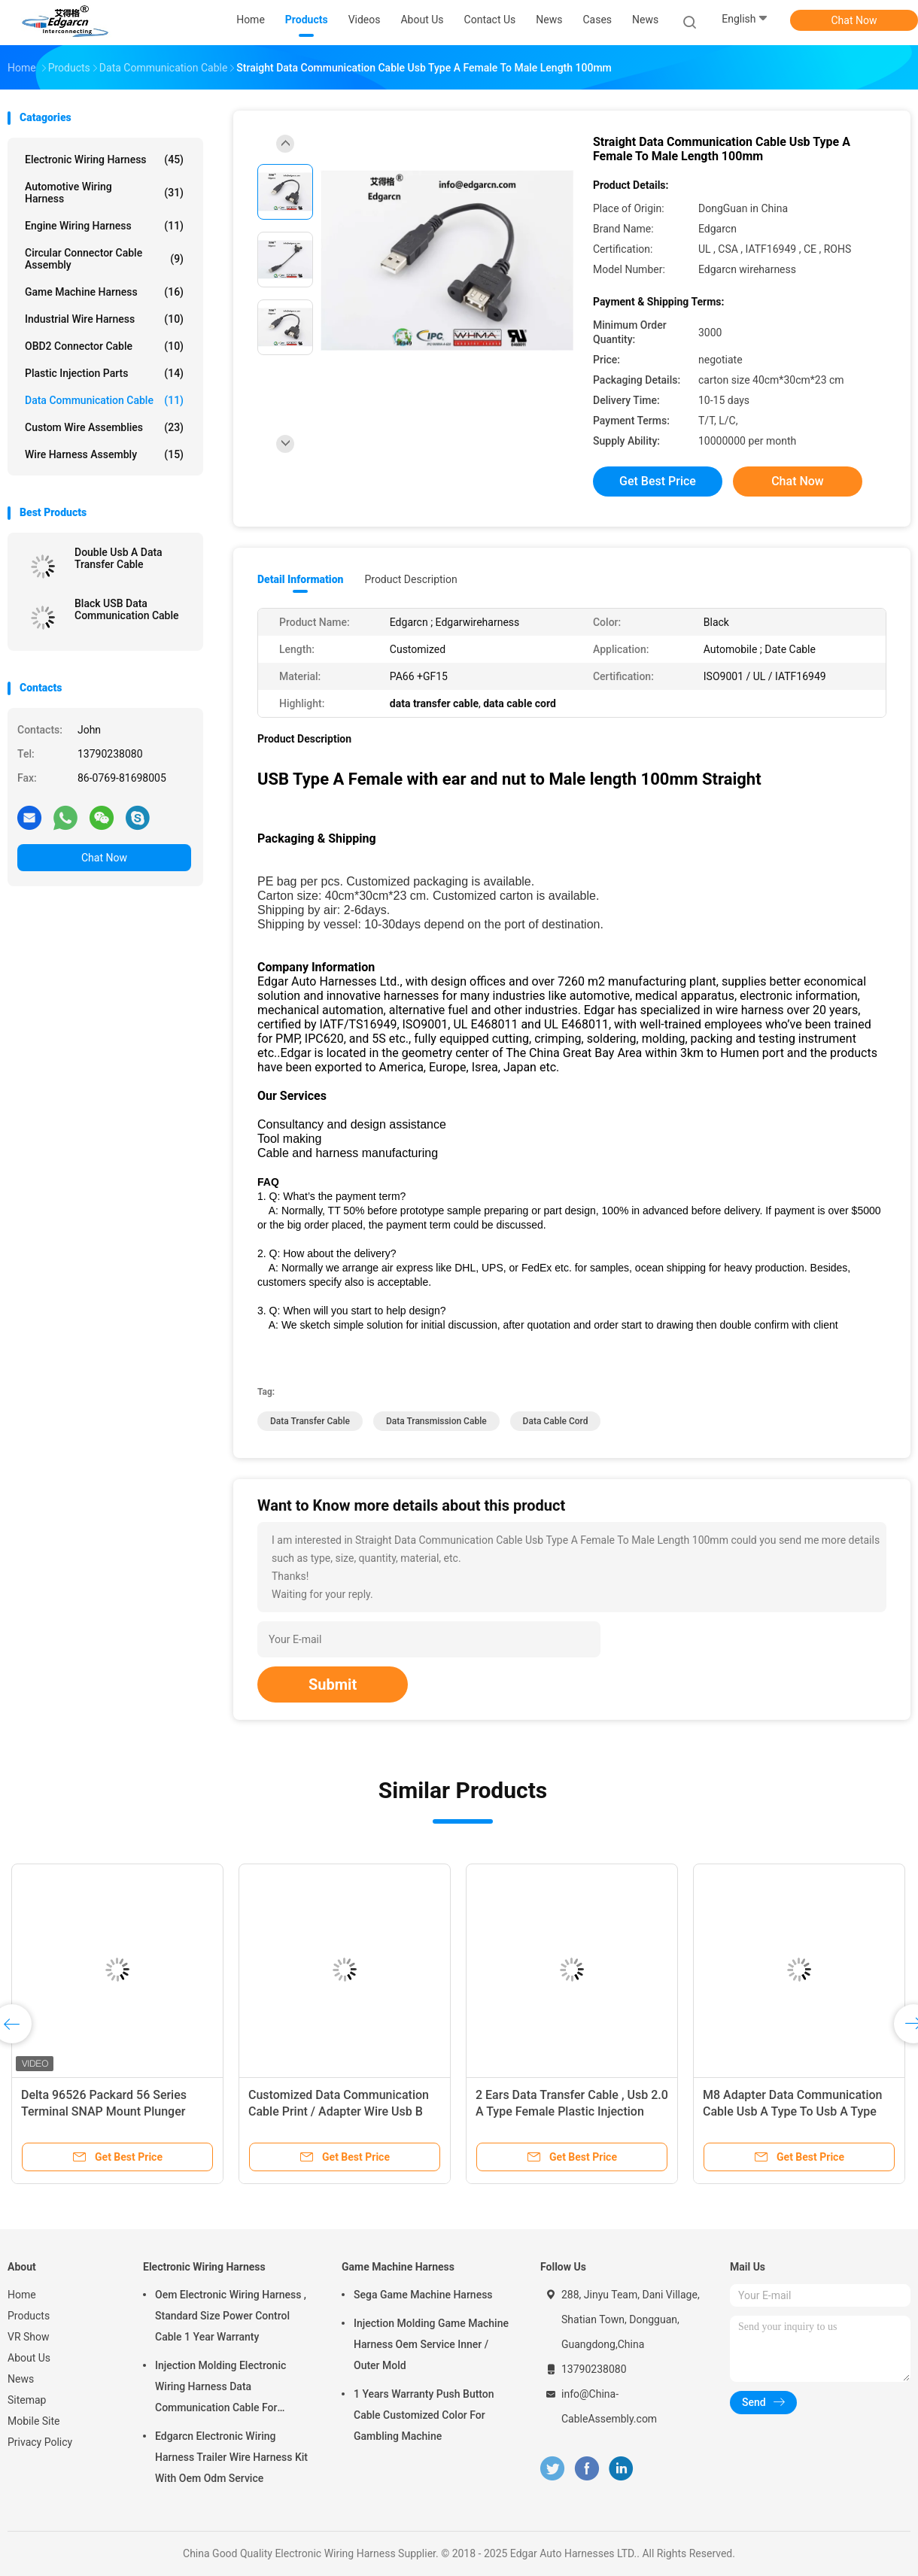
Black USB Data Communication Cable (126, 609)
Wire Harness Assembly (104, 454)
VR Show (29, 2337)
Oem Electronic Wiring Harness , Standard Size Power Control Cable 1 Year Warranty (230, 2316)
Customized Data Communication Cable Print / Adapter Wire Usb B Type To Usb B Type (338, 2111)
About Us (29, 2358)
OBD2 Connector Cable (104, 346)
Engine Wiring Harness (104, 225)
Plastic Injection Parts (104, 373)
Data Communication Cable (104, 400)
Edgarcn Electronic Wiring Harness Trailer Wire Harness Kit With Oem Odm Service (231, 2457)
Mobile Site (34, 2421)
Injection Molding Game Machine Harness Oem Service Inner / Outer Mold (431, 2344)
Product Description (410, 579)
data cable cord (555, 1421)
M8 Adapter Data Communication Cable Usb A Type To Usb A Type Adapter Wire (792, 2111)
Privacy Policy (40, 2442)
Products (29, 2316)
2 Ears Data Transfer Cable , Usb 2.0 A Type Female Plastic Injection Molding (572, 2111)
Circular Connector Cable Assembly (104, 259)
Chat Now (854, 20)
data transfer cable (310, 1421)
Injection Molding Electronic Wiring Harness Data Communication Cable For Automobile (220, 2388)
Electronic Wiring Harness (104, 159)
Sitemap (27, 2400)
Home (22, 2295)
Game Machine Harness (104, 291)
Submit (333, 1684)
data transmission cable (436, 1421)
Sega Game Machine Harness (423, 2295)
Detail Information (300, 579)
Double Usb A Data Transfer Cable (118, 558)
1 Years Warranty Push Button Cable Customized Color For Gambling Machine (424, 2415)
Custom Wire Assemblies (104, 427)
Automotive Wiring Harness (104, 193)
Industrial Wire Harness (104, 319)
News (645, 20)
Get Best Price (657, 481)
